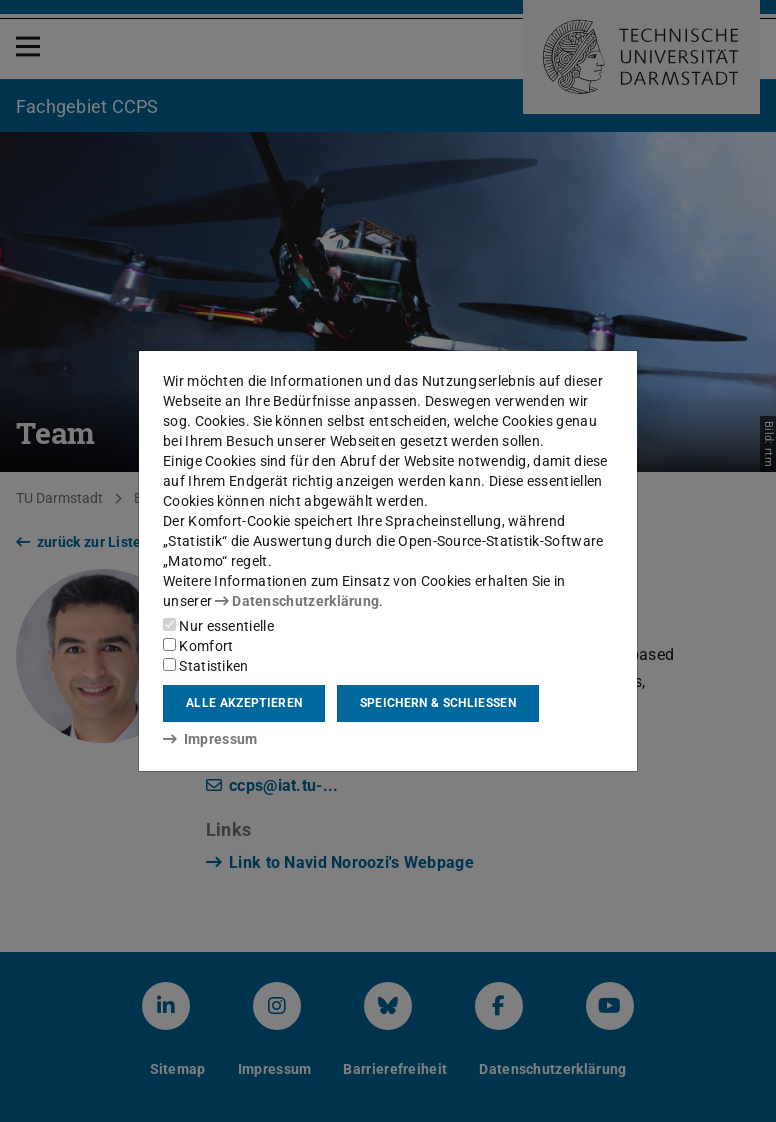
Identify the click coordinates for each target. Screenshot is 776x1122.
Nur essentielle (218, 626)
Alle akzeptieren (244, 703)
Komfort (198, 646)
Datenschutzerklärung (297, 601)
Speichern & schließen (438, 703)
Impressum (210, 739)
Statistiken (206, 666)
